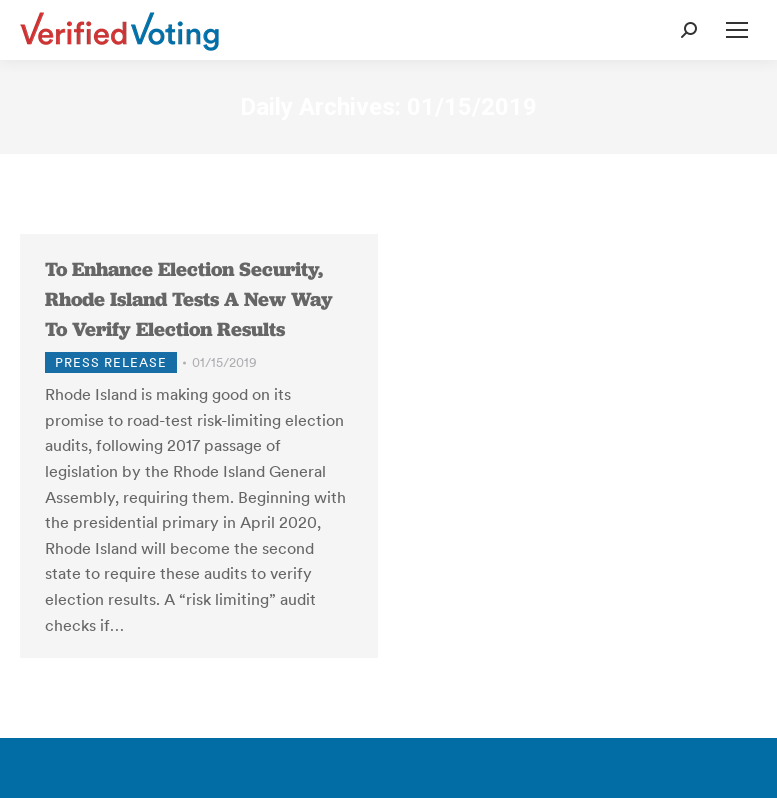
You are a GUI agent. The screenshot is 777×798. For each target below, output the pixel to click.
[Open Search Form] (689, 30)
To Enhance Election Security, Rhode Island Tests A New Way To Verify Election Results (189, 299)
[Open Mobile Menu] (737, 30)
